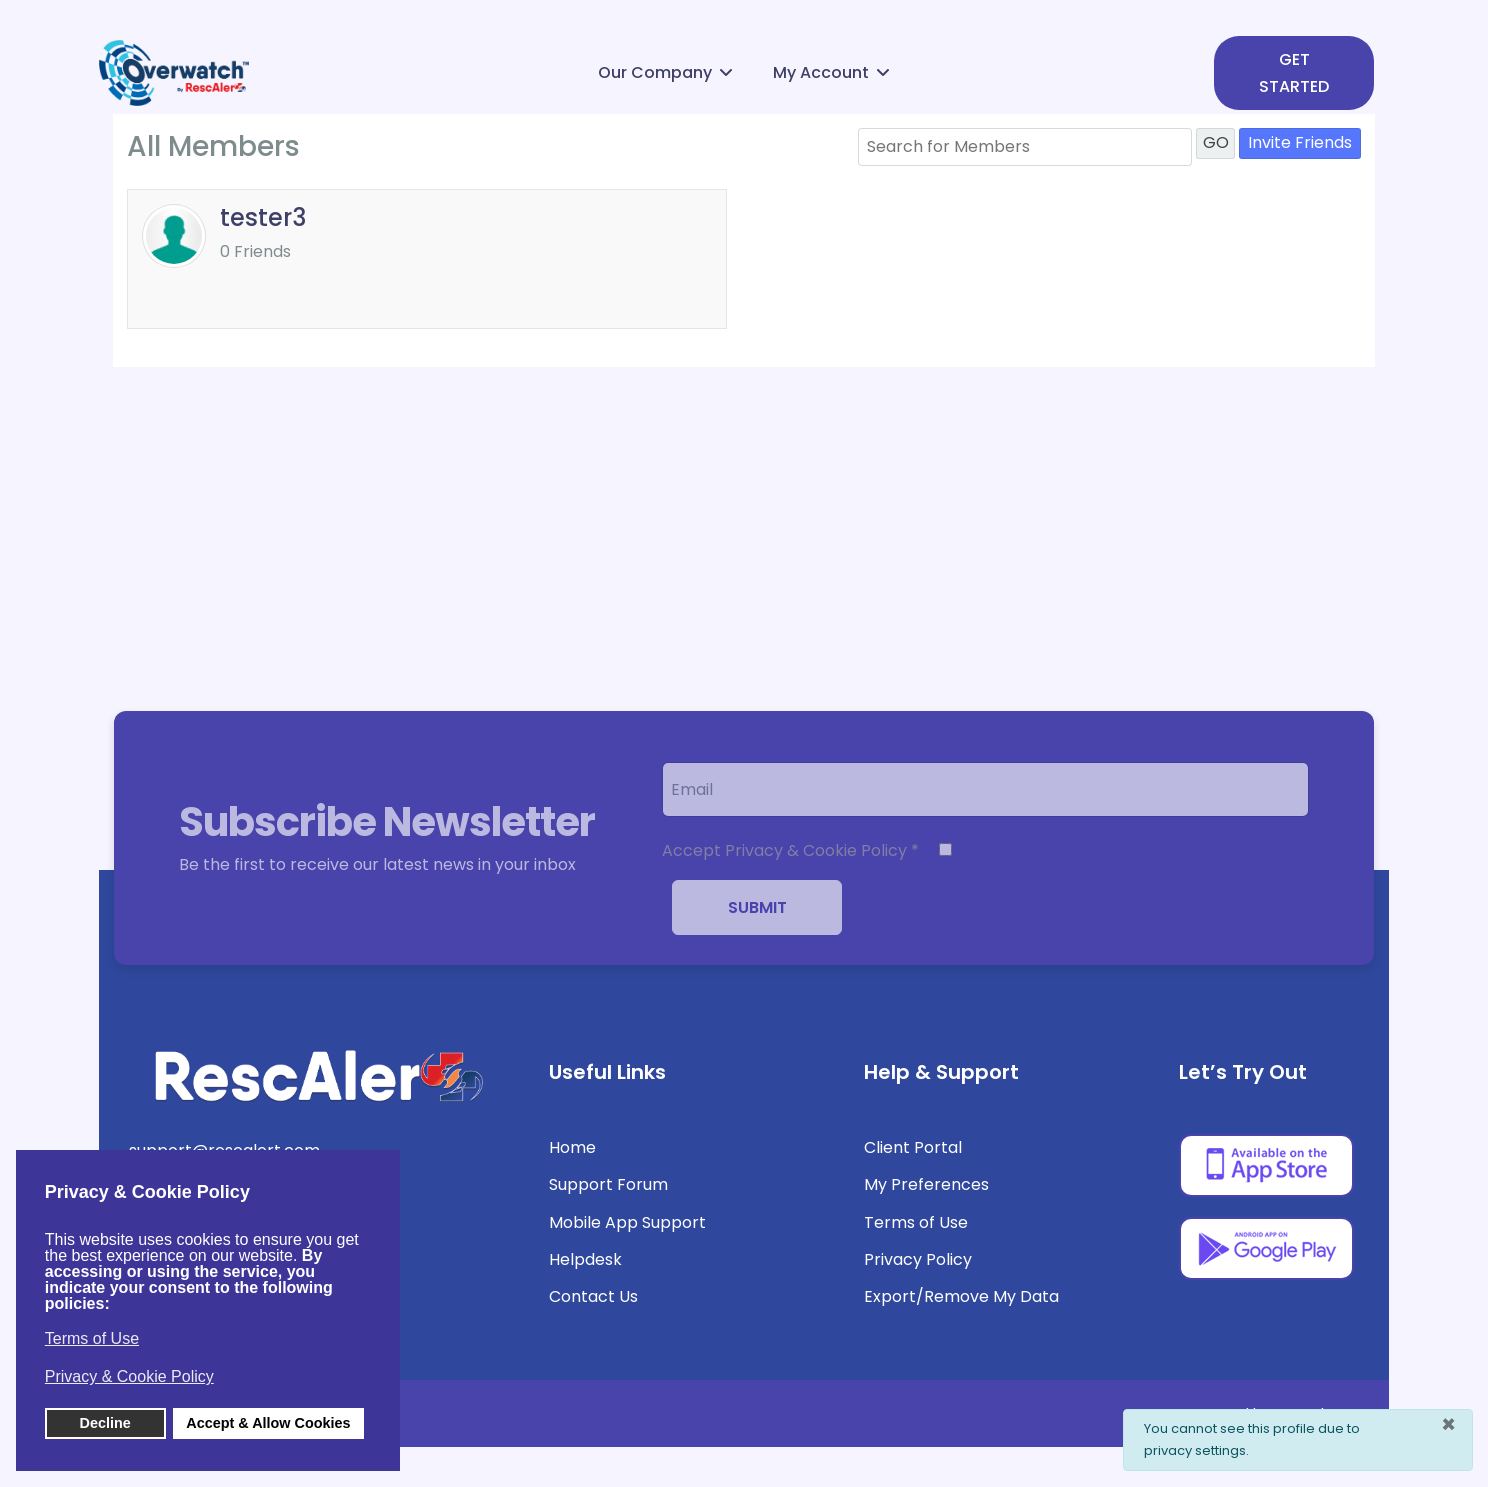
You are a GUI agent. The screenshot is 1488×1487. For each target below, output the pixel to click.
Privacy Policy (918, 1259)
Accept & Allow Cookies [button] (268, 1423)
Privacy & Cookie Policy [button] (129, 1376)
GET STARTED (1294, 73)
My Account (821, 72)
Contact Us (593, 1296)
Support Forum (608, 1184)
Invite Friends (1300, 142)
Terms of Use (916, 1222)
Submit (757, 907)
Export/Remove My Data (961, 1296)
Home (572, 1147)
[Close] (1448, 1425)
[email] (985, 789)
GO (1216, 142)
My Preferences (926, 1184)
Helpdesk (585, 1259)
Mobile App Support (627, 1222)
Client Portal (913, 1147)
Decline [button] (105, 1423)
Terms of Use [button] (92, 1338)
